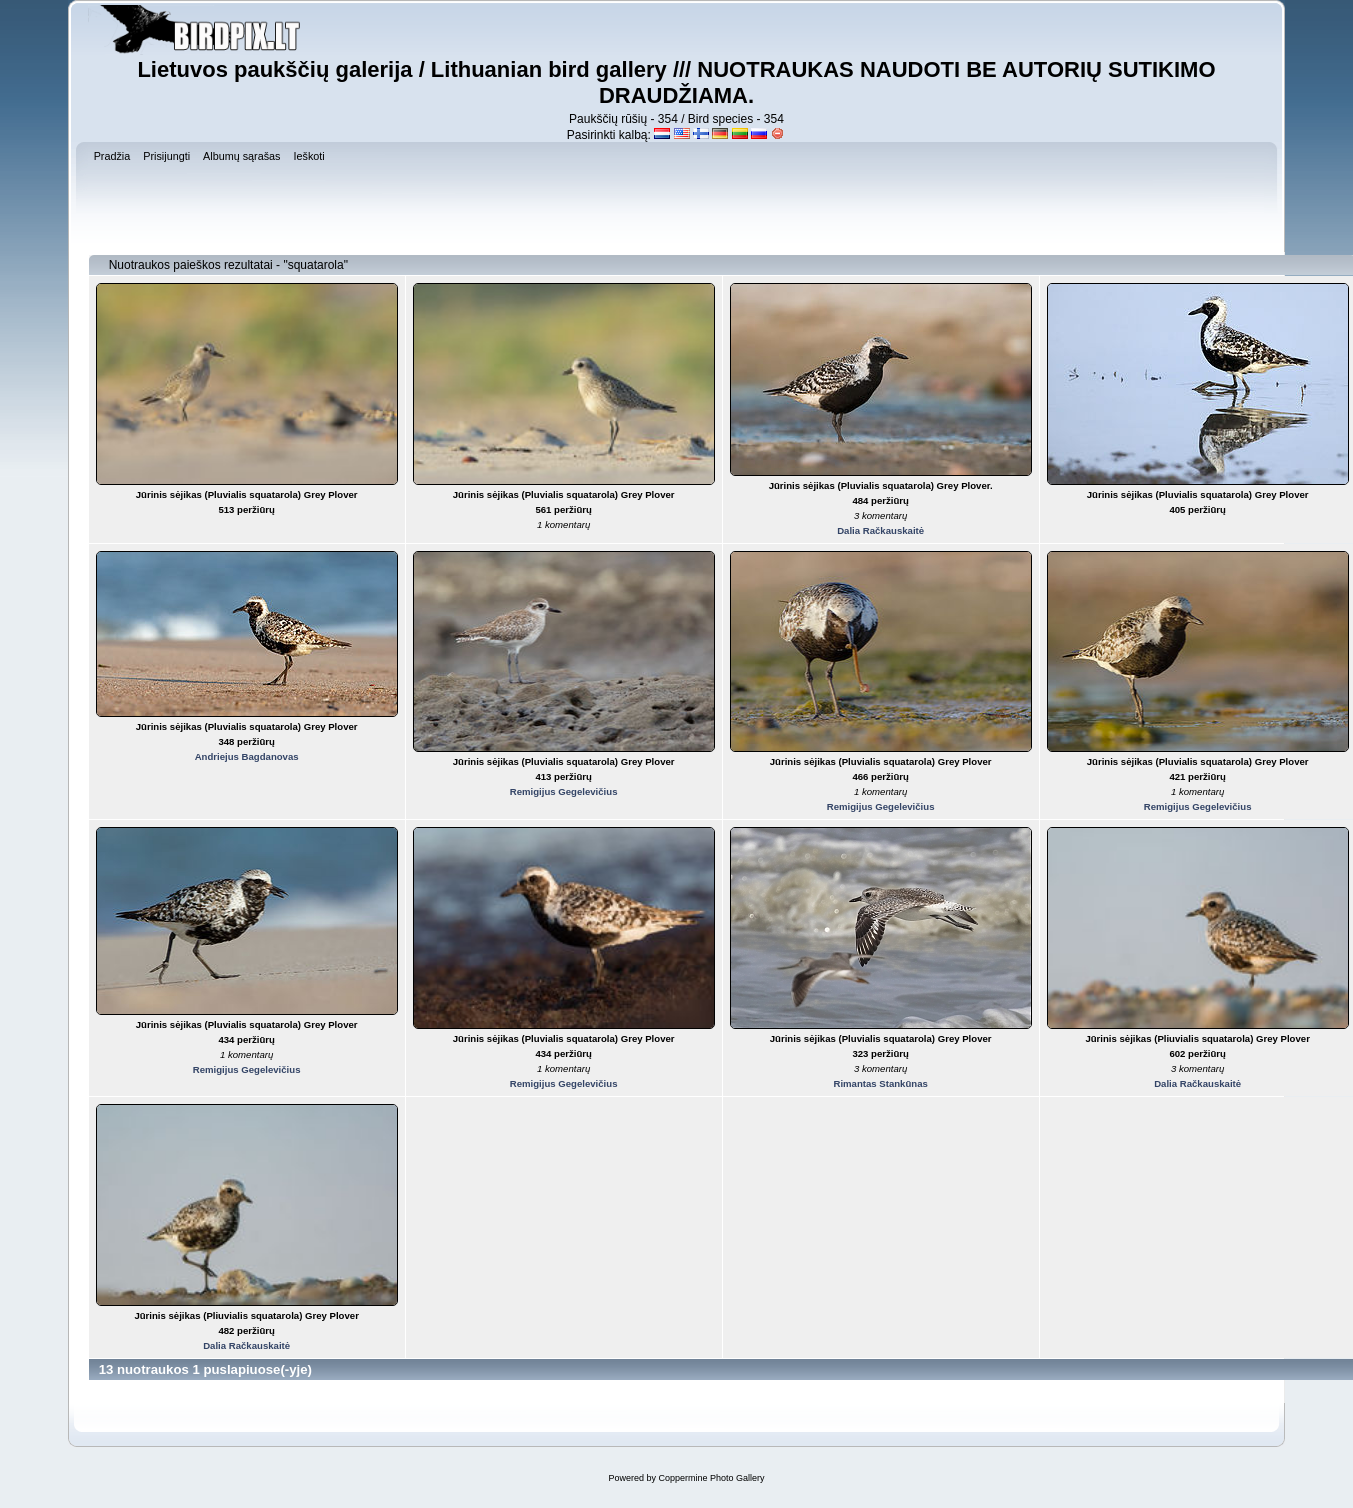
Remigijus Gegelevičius (564, 791)
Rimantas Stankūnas (880, 1083)
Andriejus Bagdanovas (247, 756)
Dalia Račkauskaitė (880, 530)
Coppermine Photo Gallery (711, 1478)
